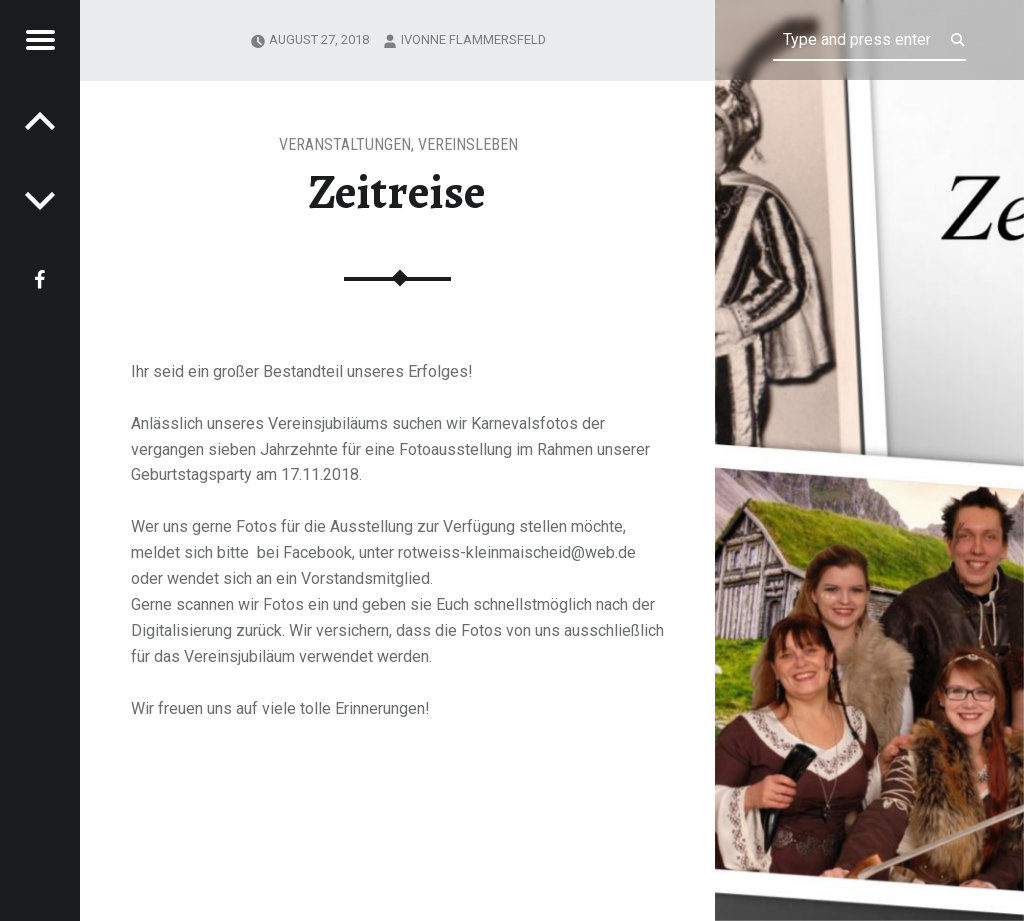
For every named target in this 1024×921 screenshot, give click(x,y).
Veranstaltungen (345, 144)
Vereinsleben (468, 144)
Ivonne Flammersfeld (473, 39)
